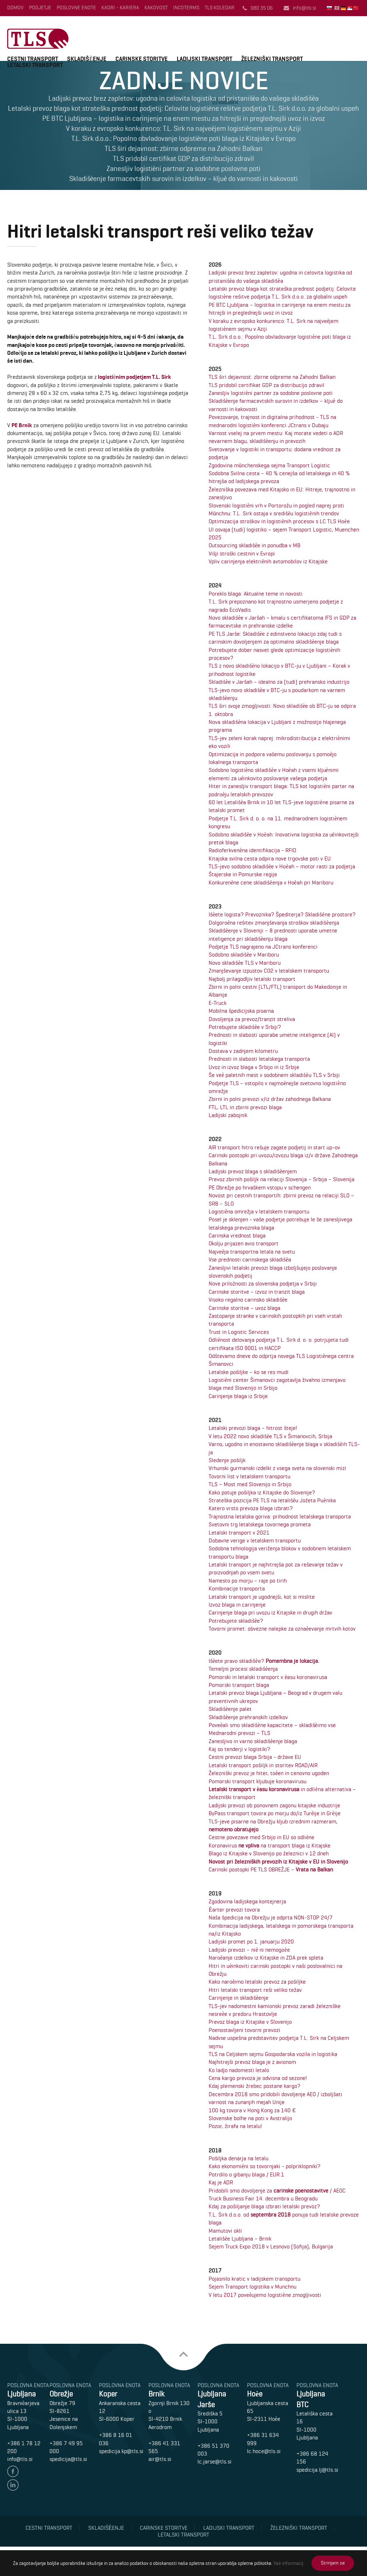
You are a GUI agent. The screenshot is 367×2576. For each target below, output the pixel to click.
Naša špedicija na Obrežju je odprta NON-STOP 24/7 (271, 1917)
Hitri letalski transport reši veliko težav (255, 1989)
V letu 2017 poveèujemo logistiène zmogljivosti (265, 2294)
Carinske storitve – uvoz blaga (244, 1307)
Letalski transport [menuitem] (183, 2534)
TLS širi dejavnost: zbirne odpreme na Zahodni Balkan (272, 376)
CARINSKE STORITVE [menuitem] (141, 59)
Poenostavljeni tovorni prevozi (244, 2030)
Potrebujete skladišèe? (236, 1620)
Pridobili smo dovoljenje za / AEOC (277, 2190)
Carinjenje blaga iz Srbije (238, 1396)
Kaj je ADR (221, 2182)
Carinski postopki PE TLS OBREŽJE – (271, 1869)
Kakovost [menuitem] (156, 7)
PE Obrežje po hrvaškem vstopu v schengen (260, 1187)
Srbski (350, 8)
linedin (13, 2485)
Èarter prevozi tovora (234, 1909)
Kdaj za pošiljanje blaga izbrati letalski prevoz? (264, 2206)
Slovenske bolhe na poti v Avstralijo (250, 2118)
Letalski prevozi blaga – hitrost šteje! (253, 1428)
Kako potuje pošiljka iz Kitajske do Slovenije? (262, 1492)
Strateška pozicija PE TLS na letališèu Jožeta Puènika (272, 1500)
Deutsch (344, 8)
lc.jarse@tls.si (214, 2461)
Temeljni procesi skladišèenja (243, 1668)
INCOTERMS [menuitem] (186, 7)
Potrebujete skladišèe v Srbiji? (245, 1027)
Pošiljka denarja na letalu (238, 2158)
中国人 (356, 8)
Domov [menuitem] (15, 7)
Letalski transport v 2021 (239, 1532)
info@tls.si (304, 8)
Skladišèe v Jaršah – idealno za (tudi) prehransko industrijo (279, 681)
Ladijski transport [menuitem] (228, 2527)
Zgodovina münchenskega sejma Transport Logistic (269, 465)
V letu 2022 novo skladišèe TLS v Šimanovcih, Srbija (270, 1436)
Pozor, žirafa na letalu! (235, 2126)
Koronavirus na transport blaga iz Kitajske (269, 1845)
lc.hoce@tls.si (264, 2451)
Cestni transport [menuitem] (48, 2527)
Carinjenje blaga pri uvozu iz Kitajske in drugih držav (270, 1612)
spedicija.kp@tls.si (121, 2451)
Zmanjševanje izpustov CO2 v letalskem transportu (269, 970)
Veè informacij (288, 2563)
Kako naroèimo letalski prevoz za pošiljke (257, 1981)
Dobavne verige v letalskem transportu (255, 1540)
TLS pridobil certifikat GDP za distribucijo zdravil (266, 385)
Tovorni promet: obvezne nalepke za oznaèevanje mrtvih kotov (282, 1628)
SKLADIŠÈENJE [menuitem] (86, 59)
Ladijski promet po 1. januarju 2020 (251, 1941)
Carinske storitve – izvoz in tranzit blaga (257, 1291)
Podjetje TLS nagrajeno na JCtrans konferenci (263, 946)
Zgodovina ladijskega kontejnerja (247, 1901)
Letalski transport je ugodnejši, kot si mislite (262, 1596)
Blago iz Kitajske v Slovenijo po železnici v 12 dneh (269, 1853)
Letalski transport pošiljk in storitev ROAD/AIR (263, 1765)
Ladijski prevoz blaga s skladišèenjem (253, 1171)
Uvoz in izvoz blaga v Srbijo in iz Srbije (254, 1067)
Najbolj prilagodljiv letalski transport (252, 978)
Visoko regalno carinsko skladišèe (248, 1299)
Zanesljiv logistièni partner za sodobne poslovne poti (271, 393)
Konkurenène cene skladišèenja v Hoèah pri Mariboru (271, 882)
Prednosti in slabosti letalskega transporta (259, 1058)
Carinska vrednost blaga (237, 1235)
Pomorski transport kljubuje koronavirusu (257, 1781)
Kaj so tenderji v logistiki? (239, 1749)
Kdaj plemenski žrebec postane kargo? (254, 2086)
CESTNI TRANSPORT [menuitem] (32, 59)
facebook (13, 2471)
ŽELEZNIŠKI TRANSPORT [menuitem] (272, 59)
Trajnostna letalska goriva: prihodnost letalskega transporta (280, 1516)
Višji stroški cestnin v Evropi (242, 553)
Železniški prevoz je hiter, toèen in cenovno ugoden (269, 1773)
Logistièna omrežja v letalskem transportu (259, 1211)
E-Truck (218, 1003)
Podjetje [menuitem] (40, 7)
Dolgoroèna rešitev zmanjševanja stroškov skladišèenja (274, 922)
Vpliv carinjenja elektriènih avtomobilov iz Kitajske (268, 561)
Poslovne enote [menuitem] (76, 7)
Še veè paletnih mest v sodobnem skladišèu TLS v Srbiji (274, 1075)
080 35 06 (262, 8)
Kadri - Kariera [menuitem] (120, 7)
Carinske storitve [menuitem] (163, 2527)
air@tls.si (159, 2459)
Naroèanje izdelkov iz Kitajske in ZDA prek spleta (266, 1957)
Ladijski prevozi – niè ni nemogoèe (249, 1949)
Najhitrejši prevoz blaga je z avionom (252, 2062)
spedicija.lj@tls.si (317, 2469)
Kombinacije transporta (237, 1588)
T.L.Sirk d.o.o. (37, 39)
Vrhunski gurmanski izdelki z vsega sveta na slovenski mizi (277, 1468)
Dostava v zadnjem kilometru (243, 1051)
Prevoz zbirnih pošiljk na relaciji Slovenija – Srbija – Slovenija (281, 1179)
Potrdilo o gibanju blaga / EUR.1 (246, 2174)
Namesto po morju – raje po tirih (248, 1580)
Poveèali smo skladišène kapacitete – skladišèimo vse (272, 1725)
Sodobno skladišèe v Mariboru (244, 954)
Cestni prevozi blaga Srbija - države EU (255, 1757)
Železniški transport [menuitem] (298, 2527)
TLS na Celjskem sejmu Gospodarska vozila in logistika (273, 2054)
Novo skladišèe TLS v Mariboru (245, 962)
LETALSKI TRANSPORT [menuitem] (35, 65)
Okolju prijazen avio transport (243, 1243)
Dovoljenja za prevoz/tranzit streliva (252, 1019)
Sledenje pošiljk (227, 1460)
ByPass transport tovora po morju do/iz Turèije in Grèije (274, 1813)
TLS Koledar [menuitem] (219, 7)
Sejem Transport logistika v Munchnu (252, 2286)
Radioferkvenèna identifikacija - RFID (252, 850)
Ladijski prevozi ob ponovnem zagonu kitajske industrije (274, 1805)
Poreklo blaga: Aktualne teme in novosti (255, 593)
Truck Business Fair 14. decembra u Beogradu (263, 2198)
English (337, 8)
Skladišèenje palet (230, 1709)
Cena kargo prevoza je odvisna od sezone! (258, 2078)
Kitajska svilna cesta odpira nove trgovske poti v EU (270, 858)
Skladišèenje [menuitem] (106, 2527)
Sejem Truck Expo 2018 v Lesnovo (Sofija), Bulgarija (271, 2246)
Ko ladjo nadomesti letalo (239, 2070)
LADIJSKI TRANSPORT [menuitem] (204, 59)
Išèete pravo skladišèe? (264, 1660)
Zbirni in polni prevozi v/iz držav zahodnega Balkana (270, 1099)
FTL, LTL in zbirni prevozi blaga (245, 1107)
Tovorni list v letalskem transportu (249, 1476)
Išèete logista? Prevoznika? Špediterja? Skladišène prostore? (282, 914)
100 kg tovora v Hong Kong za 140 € (252, 2110)
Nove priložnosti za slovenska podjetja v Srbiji (263, 1283)
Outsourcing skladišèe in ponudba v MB (254, 545)
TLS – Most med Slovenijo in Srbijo (250, 1484)
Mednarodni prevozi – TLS (239, 1733)
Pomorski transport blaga (239, 1684)
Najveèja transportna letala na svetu (252, 1251)
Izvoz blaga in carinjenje (237, 1604)
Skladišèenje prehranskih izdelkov (248, 1717)
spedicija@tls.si (68, 2459)
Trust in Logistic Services (239, 1331)
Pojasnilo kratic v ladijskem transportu (254, 2278)
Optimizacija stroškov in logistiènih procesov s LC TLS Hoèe (279, 521)
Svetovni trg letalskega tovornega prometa (260, 1524)
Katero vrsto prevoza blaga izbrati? (251, 1508)
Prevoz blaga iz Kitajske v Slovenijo (250, 2021)
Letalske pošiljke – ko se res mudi (249, 1372)
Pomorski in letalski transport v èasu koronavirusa (268, 1677)
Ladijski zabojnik (228, 1115)
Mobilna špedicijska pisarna (241, 1010)
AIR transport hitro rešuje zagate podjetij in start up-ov (274, 1147)
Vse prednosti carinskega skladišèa (250, 1259)
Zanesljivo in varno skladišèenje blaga (253, 1741)
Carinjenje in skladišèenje (238, 1997)
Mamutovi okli (225, 2230)
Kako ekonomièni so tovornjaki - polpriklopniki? (264, 2166)
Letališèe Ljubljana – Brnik (240, 2238)
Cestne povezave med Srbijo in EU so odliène (261, 1837)
